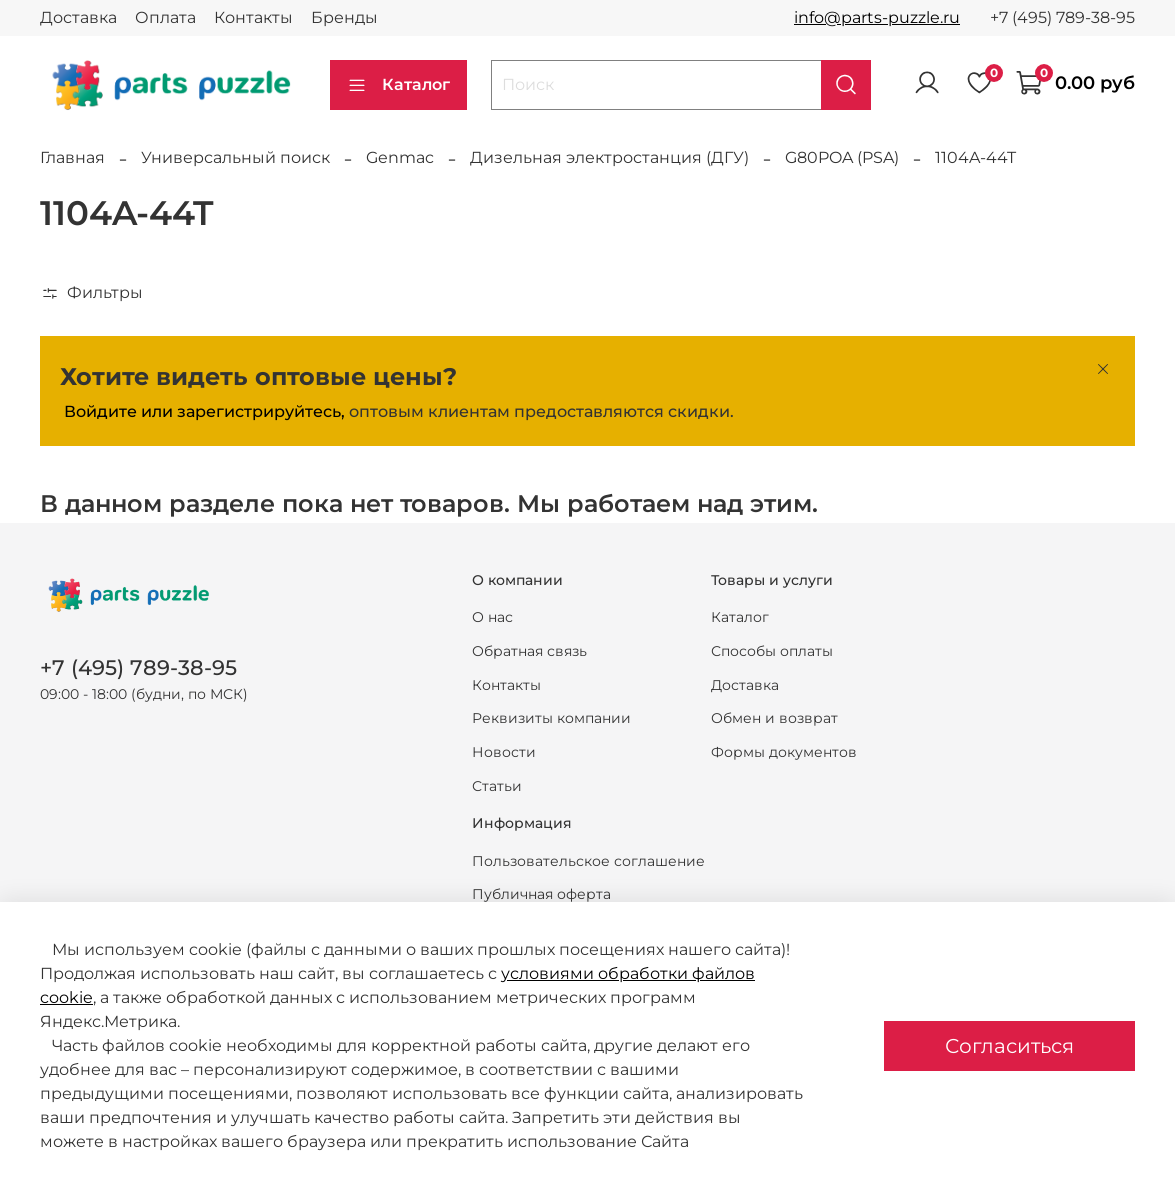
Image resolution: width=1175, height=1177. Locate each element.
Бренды (344, 17)
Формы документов (784, 752)
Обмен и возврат (774, 718)
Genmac (400, 157)
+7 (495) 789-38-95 (1062, 17)
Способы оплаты (772, 651)
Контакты (253, 17)
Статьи (497, 786)
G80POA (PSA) (842, 157)
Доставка (78, 17)
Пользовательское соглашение (588, 861)
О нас (492, 617)
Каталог (398, 85)
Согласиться (1009, 1046)
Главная (72, 157)
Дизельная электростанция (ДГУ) (609, 157)
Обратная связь (529, 651)
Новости (504, 752)
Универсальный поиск (235, 157)
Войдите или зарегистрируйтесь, (204, 411)
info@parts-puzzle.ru (877, 17)
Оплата (165, 17)
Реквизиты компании (551, 718)
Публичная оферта (541, 894)
